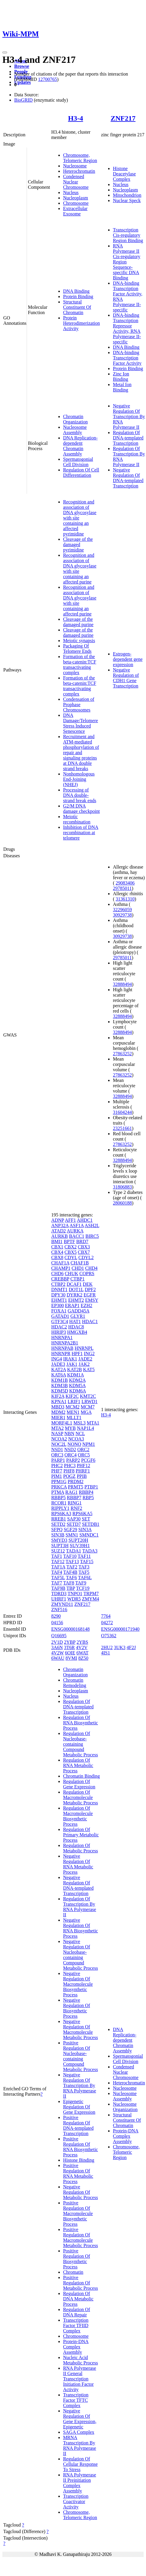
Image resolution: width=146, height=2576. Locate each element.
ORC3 (57, 1454)
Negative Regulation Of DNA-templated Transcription (128, 477)
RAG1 (71, 1492)
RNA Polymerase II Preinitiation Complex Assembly (79, 2482)
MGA (86, 1412)
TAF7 (56, 1582)
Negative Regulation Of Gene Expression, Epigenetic (80, 2418)
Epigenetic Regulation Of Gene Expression (79, 2107)
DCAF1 (74, 1284)
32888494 (122, 984)
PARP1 (58, 1460)
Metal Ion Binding (122, 387)
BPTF (69, 1241)
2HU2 (107, 1647)
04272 (107, 1622)
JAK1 (71, 1364)
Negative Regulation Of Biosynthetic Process (76, 2008)
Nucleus (70, 192)
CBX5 (71, 1252)
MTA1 (93, 1422)
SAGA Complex (78, 2432)
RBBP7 (74, 1497)
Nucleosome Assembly (75, 430)
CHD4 (91, 1268)
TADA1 (73, 1550)
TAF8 (68, 1582)
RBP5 (88, 1497)
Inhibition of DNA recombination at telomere (80, 832)
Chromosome (76, 203)
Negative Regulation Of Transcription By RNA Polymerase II (129, 416)
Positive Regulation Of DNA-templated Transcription (78, 2125)
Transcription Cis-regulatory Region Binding (128, 235)
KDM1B (59, 1380)
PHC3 (70, 1465)
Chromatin (73, 2272)
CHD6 (57, 1273)
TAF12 (58, 1561)
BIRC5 (92, 1236)
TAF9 (80, 1582)
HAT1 (75, 1321)
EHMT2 (76, 1300)
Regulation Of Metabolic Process (80, 1848)
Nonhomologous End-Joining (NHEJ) (79, 779)
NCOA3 (76, 1438)
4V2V (81, 1647)
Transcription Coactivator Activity (76, 2501)
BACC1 (76, 1236)
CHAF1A (60, 1262)
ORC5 (84, 1454)
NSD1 (57, 1449)
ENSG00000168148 (70, 1629)
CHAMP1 (60, 1268)
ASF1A (77, 1225)
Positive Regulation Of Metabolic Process (80, 2283)
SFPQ (56, 1529)
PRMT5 (75, 1486)
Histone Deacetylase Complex (124, 174)
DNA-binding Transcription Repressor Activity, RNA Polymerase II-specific (127, 328)
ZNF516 (59, 1609)
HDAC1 (90, 1321)
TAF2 (71, 1566)
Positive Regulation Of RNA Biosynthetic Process (80, 2146)
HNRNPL (84, 1348)
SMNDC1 (89, 1534)
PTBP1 (91, 1486)
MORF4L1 (61, 1422)
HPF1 (77, 1353)
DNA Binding (76, 291)
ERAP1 (72, 1305)
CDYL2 (86, 1257)
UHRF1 (58, 1598)
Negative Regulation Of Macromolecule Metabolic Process (80, 2029)
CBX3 (84, 1246)
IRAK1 (70, 1358)
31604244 (122, 1112)
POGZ (69, 1476)
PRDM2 (75, 1481)
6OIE (70, 1652)
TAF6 (71, 1577)
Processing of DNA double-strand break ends (79, 795)
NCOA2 (59, 1438)
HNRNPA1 (62, 1337)
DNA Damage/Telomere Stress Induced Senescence (80, 723)
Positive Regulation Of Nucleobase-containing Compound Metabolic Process (80, 2056)
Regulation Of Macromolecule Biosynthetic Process (78, 1816)
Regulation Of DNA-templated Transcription (128, 438)
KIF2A (57, 1396)
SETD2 (58, 1524)
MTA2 (57, 1428)
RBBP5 (58, 1497)
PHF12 (83, 1465)
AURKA (75, 1230)
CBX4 (57, 1252)
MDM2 (58, 1412)
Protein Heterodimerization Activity (81, 323)
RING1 (74, 1502)
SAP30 (74, 1518)
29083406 (125, 882)
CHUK (71, 1273)
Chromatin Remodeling (74, 1683)
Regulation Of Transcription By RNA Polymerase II (79, 1906)
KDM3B (59, 1385)
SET (86, 1518)
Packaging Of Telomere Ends (77, 648)
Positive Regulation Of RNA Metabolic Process (78, 2173)
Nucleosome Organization (125, 2107)
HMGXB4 (77, 1332)
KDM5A (77, 1385)
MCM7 (87, 1406)
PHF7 (56, 1470)
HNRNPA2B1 (64, 1342)
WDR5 (74, 1598)
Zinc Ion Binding (121, 376)
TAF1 (56, 1556)
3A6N (57, 1647)
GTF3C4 (59, 1321)
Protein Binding (78, 296)
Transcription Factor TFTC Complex (76, 2400)
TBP (70, 1588)
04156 (57, 1622)
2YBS (82, 1642)
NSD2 (70, 1449)
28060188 (122, 1202)
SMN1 (71, 1534)
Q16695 (59, 1635)
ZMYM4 (90, 1598)
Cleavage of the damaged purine (78, 622)
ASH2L (92, 1225)
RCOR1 (59, 1502)
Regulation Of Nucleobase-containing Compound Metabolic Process (80, 1744)
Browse (21, 66)
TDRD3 (59, 1593)
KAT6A (58, 1374)
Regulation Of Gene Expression (79, 1784)
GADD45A (78, 1310)
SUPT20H (78, 1540)
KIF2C (71, 1396)
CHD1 (78, 1268)
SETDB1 (91, 1524)
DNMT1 (59, 1289)
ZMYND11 (62, 1604)
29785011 (122, 888)
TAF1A (58, 1566)
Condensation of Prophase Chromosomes (78, 704)
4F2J (131, 1647)
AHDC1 (84, 1220)
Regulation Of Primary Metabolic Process (81, 1835)
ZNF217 (122, 118)
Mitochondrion (127, 195)
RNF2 (76, 1508)
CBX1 (57, 1246)
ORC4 (71, 1454)
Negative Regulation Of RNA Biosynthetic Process (80, 1928)
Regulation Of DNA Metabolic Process (78, 2299)
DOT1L (76, 1289)
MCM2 (72, 1406)
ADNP (57, 1220)
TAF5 (83, 1572)
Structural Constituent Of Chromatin (77, 307)
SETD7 (74, 1524)
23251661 (122, 1128)
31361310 (125, 898)
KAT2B (74, 1369)
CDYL (71, 1257)
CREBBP (60, 1278)
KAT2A (58, 1369)
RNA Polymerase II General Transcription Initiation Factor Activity (79, 2379)
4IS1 (105, 1652)
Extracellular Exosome (75, 211)
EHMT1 (59, 1300)
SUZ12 (58, 1550)
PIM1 (56, 1476)
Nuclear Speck (127, 200)
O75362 (108, 1635)
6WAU (57, 1658)
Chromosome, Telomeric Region (80, 158)
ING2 (89, 1353)
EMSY (91, 1300)
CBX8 (57, 1257)
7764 (105, 1616)
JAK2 (83, 1364)
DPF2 (90, 1289)
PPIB (82, 1476)
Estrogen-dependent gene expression (127, 659)
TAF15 (86, 1561)
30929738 (122, 914)
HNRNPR (60, 1353)
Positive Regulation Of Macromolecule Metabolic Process (80, 2237)
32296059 (122, 909)
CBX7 (84, 1252)
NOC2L (58, 1444)
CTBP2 (58, 1284)
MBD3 (57, 1406)
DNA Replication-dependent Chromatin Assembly (80, 445)
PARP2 (73, 1460)
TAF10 (70, 1556)
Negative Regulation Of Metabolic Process (80, 2192)
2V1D (57, 1642)
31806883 (122, 1186)
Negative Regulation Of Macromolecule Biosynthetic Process (78, 1984)
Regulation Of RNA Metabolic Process (78, 1765)
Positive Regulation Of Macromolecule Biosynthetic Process (78, 2213)
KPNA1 (59, 1401)
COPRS (86, 1273)
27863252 (122, 1053)
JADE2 (85, 1358)
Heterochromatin (79, 171)
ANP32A (60, 1225)
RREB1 (58, 1518)
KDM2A (77, 1380)
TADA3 (89, 1550)
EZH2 (86, 1305)
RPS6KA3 (61, 1513)
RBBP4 (86, 1492)
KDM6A (77, 1390)
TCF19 (82, 1588)
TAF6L (85, 1577)
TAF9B (58, 1588)
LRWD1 (89, 1401)
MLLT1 (74, 1417)
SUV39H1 (80, 1545)
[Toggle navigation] (4, 52)
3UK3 (119, 1647)
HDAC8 (76, 1326)
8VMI (71, 1658)
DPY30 (58, 1294)
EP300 (57, 1305)
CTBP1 (77, 1278)
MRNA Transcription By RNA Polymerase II (79, 2445)
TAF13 (72, 1561)
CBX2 (71, 1246)
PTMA (57, 1492)
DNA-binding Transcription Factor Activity (127, 358)
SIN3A (85, 1529)
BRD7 (82, 1241)
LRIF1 (74, 1401)
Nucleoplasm (75, 197)
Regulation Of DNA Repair (76, 2312)
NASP (57, 1433)
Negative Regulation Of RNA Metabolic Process (78, 1864)
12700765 (47, 79)
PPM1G (59, 1481)
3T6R (69, 1647)
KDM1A (75, 1374)
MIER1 (58, 1417)
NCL (80, 1433)
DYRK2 (74, 1294)
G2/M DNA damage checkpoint (81, 808)
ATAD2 (58, 1230)
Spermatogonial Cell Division (78, 462)
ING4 (56, 1358)
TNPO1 (75, 1593)
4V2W (57, 1652)
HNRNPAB (62, 1348)
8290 (56, 1616)
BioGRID (23, 100)
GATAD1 (60, 1316)
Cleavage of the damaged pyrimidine (78, 544)
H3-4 (75, 118)
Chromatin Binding (81, 1776)
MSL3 (79, 1422)
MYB (70, 1428)
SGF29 (70, 1529)
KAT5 (88, 1369)
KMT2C (88, 1396)
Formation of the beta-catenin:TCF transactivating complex (79, 664)
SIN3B (57, 1534)
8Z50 (83, 1658)
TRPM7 (91, 1593)
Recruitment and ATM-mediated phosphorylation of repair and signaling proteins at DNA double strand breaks (81, 752)
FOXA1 (59, 1310)
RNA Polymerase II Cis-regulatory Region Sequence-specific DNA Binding (126, 261)
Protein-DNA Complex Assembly (76, 2347)
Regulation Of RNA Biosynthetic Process (80, 1723)
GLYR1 (77, 1316)
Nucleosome (75, 165)
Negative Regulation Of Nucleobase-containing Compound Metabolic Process (80, 1955)
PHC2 (57, 1465)
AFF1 (70, 1220)
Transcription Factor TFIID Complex (76, 2325)
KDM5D (59, 1390)
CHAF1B (79, 1262)
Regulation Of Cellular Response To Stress (80, 2464)
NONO (74, 1444)
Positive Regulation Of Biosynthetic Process (76, 2258)
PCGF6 (88, 1460)
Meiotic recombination (76, 819)
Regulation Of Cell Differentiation (81, 472)
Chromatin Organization (75, 419)
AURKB (59, 1236)
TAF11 (84, 1556)
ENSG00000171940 (120, 1629)
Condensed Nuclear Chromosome (76, 182)
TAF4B (70, 1572)
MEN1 (73, 1412)
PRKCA (59, 1486)
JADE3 (58, 1364)
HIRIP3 (58, 1332)
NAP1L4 (85, 1428)
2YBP (70, 1642)
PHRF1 (83, 1470)
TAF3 (83, 1566)
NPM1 (88, 1444)
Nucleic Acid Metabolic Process (80, 2360)
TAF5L (58, 1577)
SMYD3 (59, 1540)
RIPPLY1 (60, 1508)
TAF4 (56, 1572)
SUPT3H (60, 1545)
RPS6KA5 (82, 1513)
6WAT (82, 1652)
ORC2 (83, 1449)
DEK (88, 1284)
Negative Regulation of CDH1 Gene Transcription (126, 677)
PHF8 (68, 1470)
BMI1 (56, 1241)
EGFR (90, 1294)
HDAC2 (59, 1326)
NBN (69, 1433)
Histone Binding (78, 2160)
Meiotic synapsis (79, 640)
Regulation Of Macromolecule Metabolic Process (80, 1797)
